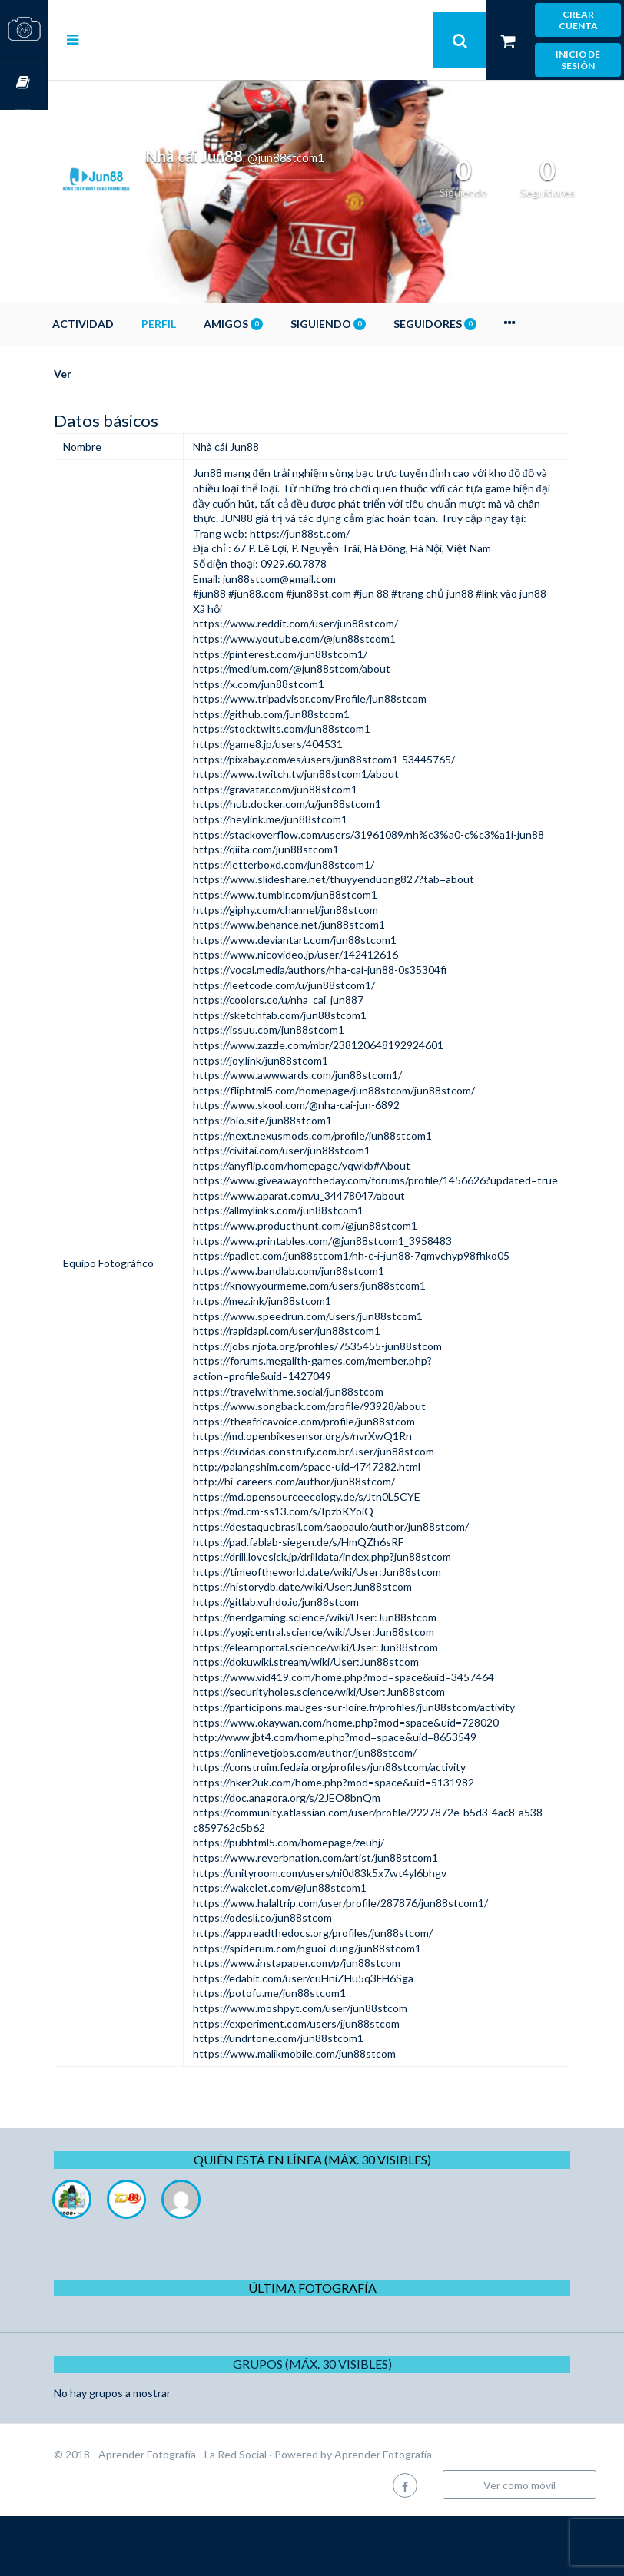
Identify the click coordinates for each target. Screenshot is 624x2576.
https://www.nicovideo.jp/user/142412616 (330, 999)
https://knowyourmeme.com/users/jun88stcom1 (344, 1346)
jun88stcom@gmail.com (314, 593)
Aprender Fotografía (431, 2514)
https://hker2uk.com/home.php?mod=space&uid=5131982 (368, 1842)
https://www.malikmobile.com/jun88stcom (329, 2113)
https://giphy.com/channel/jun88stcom (320, 954)
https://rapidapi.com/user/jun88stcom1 (322, 1391)
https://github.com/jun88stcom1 (306, 743)
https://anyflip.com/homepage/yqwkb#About (337, 1210)
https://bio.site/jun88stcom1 (297, 1165)
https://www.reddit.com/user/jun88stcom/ (330, 654)
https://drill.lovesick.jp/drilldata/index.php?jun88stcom (357, 1617)
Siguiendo (375, 323)
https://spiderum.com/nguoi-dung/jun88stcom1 (342, 2008)
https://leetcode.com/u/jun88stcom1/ (319, 1029)
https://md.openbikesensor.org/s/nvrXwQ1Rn (337, 1496)
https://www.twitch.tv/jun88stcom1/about (331, 803)
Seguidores (482, 323)
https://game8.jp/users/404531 (303, 773)
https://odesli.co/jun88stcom (297, 1978)
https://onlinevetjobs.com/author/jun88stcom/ (340, 1812)
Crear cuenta (578, 19)
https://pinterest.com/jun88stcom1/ (315, 683)
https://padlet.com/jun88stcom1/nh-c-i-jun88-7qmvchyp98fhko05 (386, 1316)
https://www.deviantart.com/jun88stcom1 (330, 985)
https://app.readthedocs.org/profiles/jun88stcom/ (348, 1992)
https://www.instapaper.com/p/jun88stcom (332, 2023)
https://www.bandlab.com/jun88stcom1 (324, 1330)
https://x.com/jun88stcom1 (294, 713)
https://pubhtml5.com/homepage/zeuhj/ (324, 1902)
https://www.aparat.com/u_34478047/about (334, 1255)
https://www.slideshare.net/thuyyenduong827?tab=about (368, 924)
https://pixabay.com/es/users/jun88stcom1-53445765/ (359, 789)
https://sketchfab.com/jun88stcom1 (315, 1060)
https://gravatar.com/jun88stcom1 (310, 819)
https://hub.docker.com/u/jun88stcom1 (322, 834)
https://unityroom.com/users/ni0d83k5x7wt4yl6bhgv (355, 1932)
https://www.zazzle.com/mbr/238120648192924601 (353, 1090)
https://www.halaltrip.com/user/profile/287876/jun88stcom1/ (375, 1962)
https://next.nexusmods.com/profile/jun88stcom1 (347, 1180)
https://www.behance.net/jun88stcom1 (324, 969)
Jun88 (242, 472)
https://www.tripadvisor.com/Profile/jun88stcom (345, 728)
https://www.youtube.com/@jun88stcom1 (329, 668)
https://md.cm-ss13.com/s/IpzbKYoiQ (318, 1571)
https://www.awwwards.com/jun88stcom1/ (332, 1120)
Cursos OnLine (24, 83)
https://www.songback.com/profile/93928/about (344, 1466)
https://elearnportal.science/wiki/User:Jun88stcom (350, 1706)
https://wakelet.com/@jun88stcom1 (315, 1948)
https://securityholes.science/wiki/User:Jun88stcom (354, 1752)
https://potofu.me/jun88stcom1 (304, 2053)
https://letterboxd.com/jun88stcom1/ (319, 909)
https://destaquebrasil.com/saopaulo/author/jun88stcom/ (366, 1586)
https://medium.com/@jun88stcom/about (327, 698)
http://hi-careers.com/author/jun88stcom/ (329, 1541)
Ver (110, 373)
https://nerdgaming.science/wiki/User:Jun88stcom (350, 1677)
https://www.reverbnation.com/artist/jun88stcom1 (350, 1917)
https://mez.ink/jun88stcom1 (297, 1360)
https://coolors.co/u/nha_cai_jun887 (313, 1044)
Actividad (130, 323)
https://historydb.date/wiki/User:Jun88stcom (337, 1647)
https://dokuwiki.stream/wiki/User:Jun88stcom (341, 1722)
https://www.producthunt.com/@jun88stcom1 (340, 1285)
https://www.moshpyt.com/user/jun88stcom (335, 2067)
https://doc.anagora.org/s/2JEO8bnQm (322, 1857)
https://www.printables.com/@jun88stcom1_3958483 (357, 1300)
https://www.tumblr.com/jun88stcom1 (320, 939)
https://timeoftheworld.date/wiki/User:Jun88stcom (352, 1631)
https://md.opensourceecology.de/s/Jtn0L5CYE (342, 1556)
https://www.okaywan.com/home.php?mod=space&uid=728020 (381, 1782)
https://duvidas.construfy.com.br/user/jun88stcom (349, 1511)
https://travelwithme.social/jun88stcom (323, 1451)
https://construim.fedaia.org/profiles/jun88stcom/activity (364, 1827)
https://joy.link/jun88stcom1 (295, 1104)
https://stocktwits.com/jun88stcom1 (317, 759)
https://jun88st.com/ (335, 548)
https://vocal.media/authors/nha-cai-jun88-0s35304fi (355, 1014)
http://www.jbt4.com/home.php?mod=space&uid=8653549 (370, 1797)
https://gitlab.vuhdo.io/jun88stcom (311, 1661)
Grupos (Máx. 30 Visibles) (336, 2423)
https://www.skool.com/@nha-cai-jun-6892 (331, 1150)
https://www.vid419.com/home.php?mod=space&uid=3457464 (378, 1736)
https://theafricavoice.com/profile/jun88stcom (339, 1481)
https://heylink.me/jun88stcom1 (305, 849)
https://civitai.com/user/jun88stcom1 (317, 1195)
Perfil (206, 323)
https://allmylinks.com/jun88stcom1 (313, 1270)
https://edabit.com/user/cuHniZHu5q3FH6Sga (338, 2038)
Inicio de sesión (578, 59)
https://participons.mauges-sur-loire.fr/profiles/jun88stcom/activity (389, 1766)
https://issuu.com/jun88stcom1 (304, 1074)
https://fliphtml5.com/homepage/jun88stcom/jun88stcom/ (369, 1135)
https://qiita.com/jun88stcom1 (301, 894)
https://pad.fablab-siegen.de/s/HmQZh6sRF (333, 1601)
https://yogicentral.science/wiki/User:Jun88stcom (349, 1691)
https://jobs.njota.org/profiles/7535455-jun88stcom (352, 1405)
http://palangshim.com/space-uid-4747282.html (342, 1526)
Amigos (280, 323)
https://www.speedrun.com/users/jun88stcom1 (343, 1375)
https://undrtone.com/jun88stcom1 (313, 2098)
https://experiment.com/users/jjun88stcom (331, 2083)
